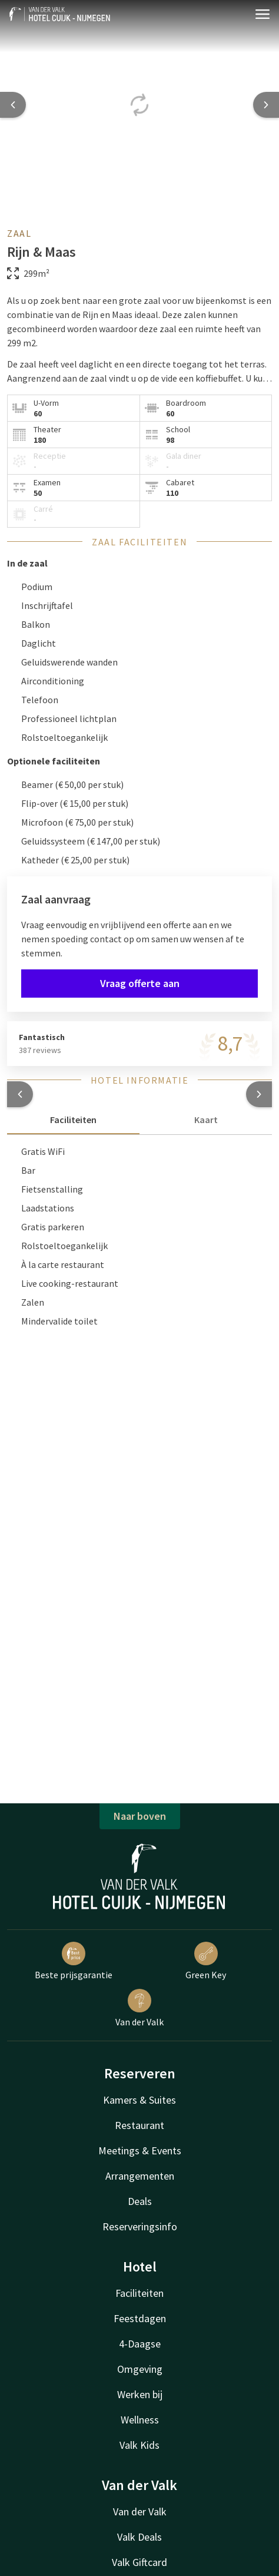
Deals (140, 2201)
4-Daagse (140, 2343)
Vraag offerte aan (140, 983)
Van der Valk (139, 2008)
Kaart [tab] (206, 1119)
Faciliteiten (139, 2293)
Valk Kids (139, 2445)
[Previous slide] (13, 105)
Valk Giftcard (139, 2562)
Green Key (205, 1961)
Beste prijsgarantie (73, 1961)
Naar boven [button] (140, 1816)
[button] (20, 1094)
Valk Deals (139, 2537)
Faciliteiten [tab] (73, 1119)
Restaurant (139, 2125)
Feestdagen (140, 2318)
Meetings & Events (139, 2150)
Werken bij (139, 2394)
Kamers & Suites (139, 2100)
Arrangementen (139, 2176)
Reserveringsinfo (139, 2226)
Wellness (140, 2419)
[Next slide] (266, 105)
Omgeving (139, 2369)
